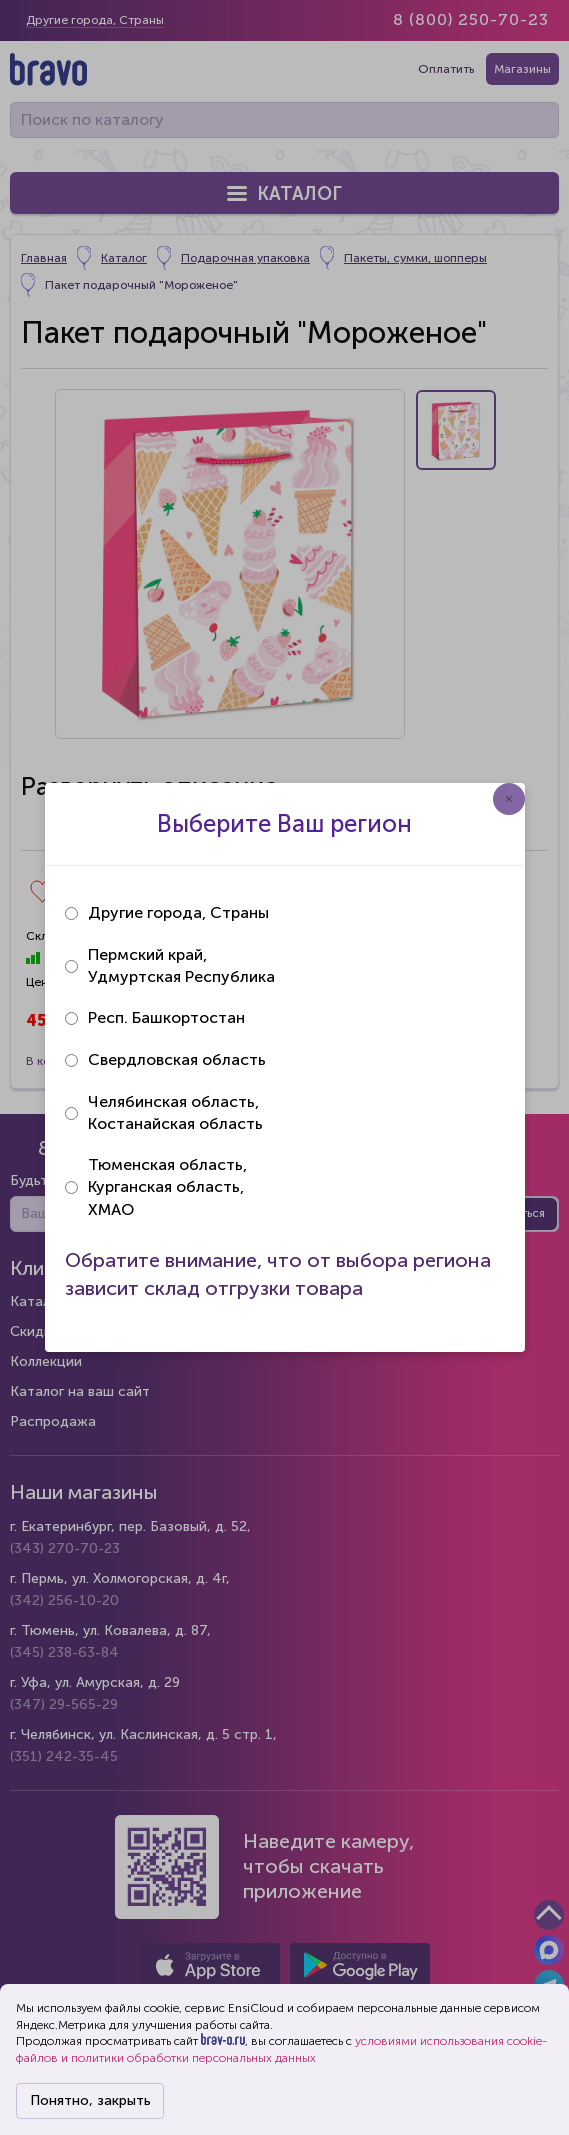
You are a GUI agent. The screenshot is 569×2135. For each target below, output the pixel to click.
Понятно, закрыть (90, 2100)
